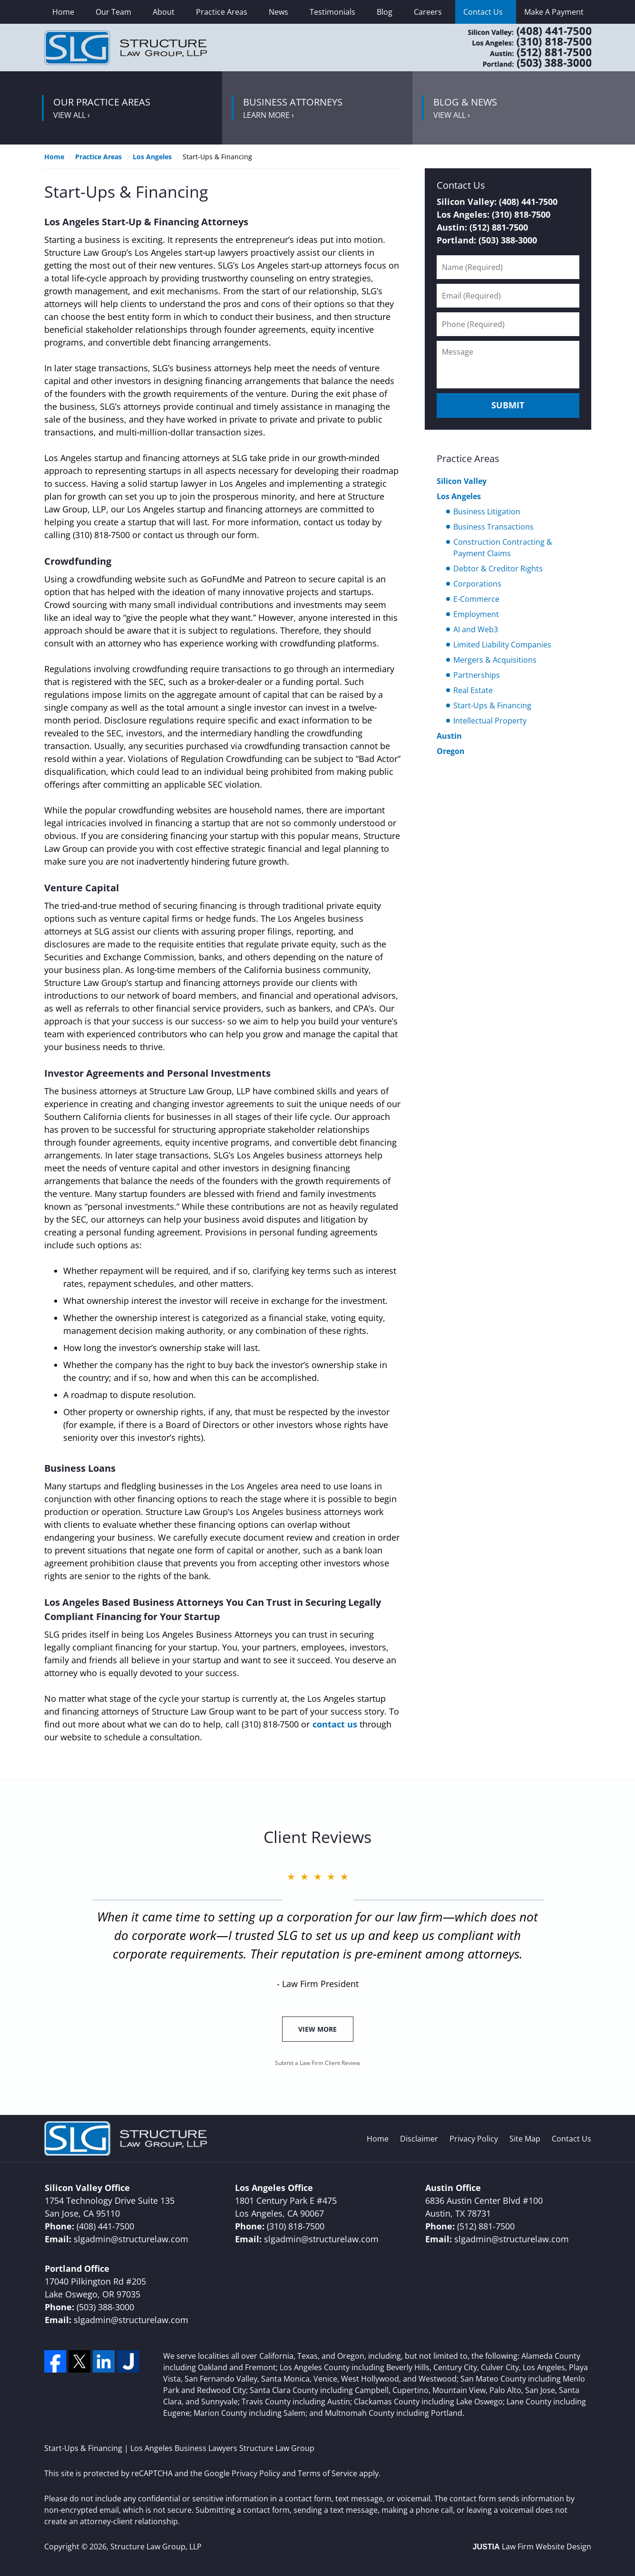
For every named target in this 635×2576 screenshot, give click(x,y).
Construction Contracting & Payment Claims (502, 548)
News (278, 12)
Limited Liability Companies (502, 644)
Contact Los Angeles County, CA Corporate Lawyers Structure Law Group (517, 47)
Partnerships (476, 675)
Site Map (524, 2138)
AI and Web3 (475, 629)
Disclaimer (419, 2138)
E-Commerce (476, 599)
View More (317, 2029)
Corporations (477, 584)
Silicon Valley (462, 481)
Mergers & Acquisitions (495, 660)
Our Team (113, 12)
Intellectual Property (490, 720)
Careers (428, 12)
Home (63, 12)
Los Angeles (459, 496)
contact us (335, 1724)
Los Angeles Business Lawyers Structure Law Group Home (125, 47)
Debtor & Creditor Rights (498, 568)
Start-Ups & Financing (492, 705)
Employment (476, 614)
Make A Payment (554, 12)
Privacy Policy (473, 2138)
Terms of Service (327, 2473)
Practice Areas (221, 12)
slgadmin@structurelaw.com (131, 2239)
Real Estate (473, 690)
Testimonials (332, 12)
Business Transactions (493, 526)
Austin (449, 736)
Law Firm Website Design (532, 2546)
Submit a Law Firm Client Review (317, 2063)
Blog (384, 12)
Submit (507, 405)
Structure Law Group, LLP (156, 2546)
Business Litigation (486, 511)
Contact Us (483, 12)
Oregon (451, 751)
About (164, 12)
